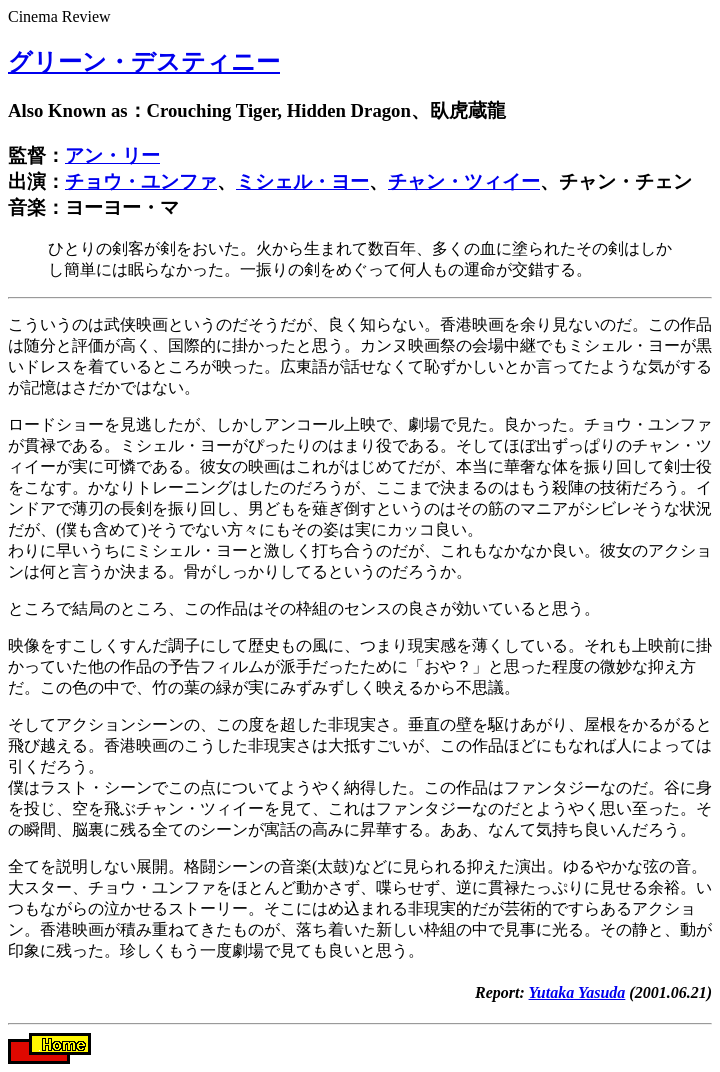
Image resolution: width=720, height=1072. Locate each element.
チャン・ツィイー (464, 181)
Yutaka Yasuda (577, 992)
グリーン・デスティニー (144, 62)
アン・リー (112, 155)
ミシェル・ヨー (302, 181)
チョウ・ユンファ (141, 181)
